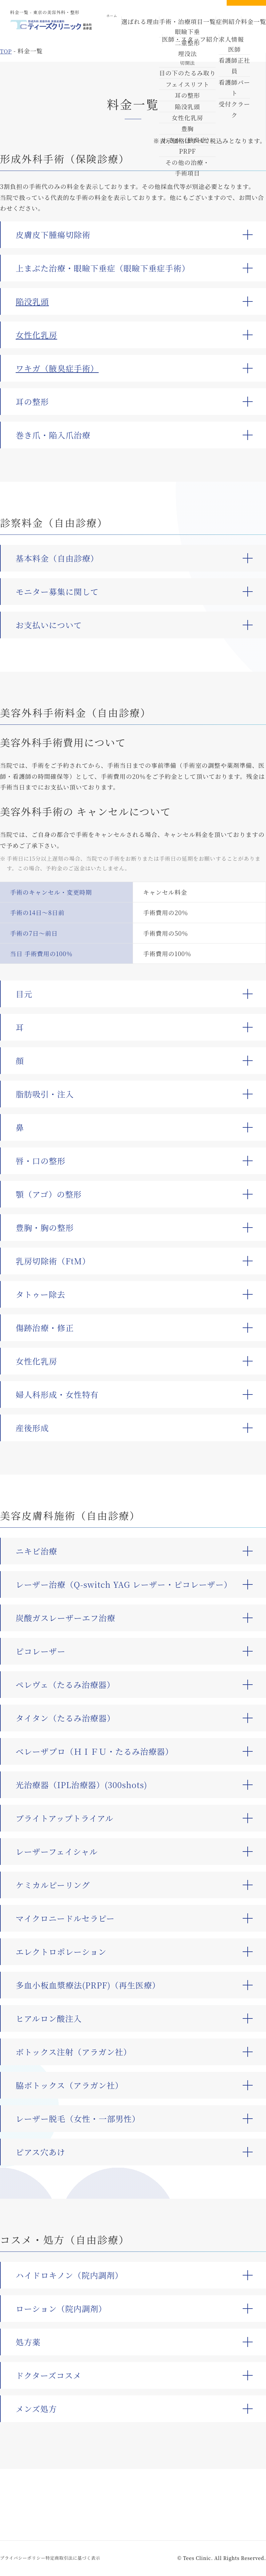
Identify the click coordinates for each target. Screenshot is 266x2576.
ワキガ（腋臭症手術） (57, 368)
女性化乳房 (36, 335)
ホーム (118, 27)
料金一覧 (232, 27)
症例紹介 (210, 27)
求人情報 (213, 33)
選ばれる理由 (143, 27)
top (6, 51)
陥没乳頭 (32, 301)
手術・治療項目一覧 (178, 27)
